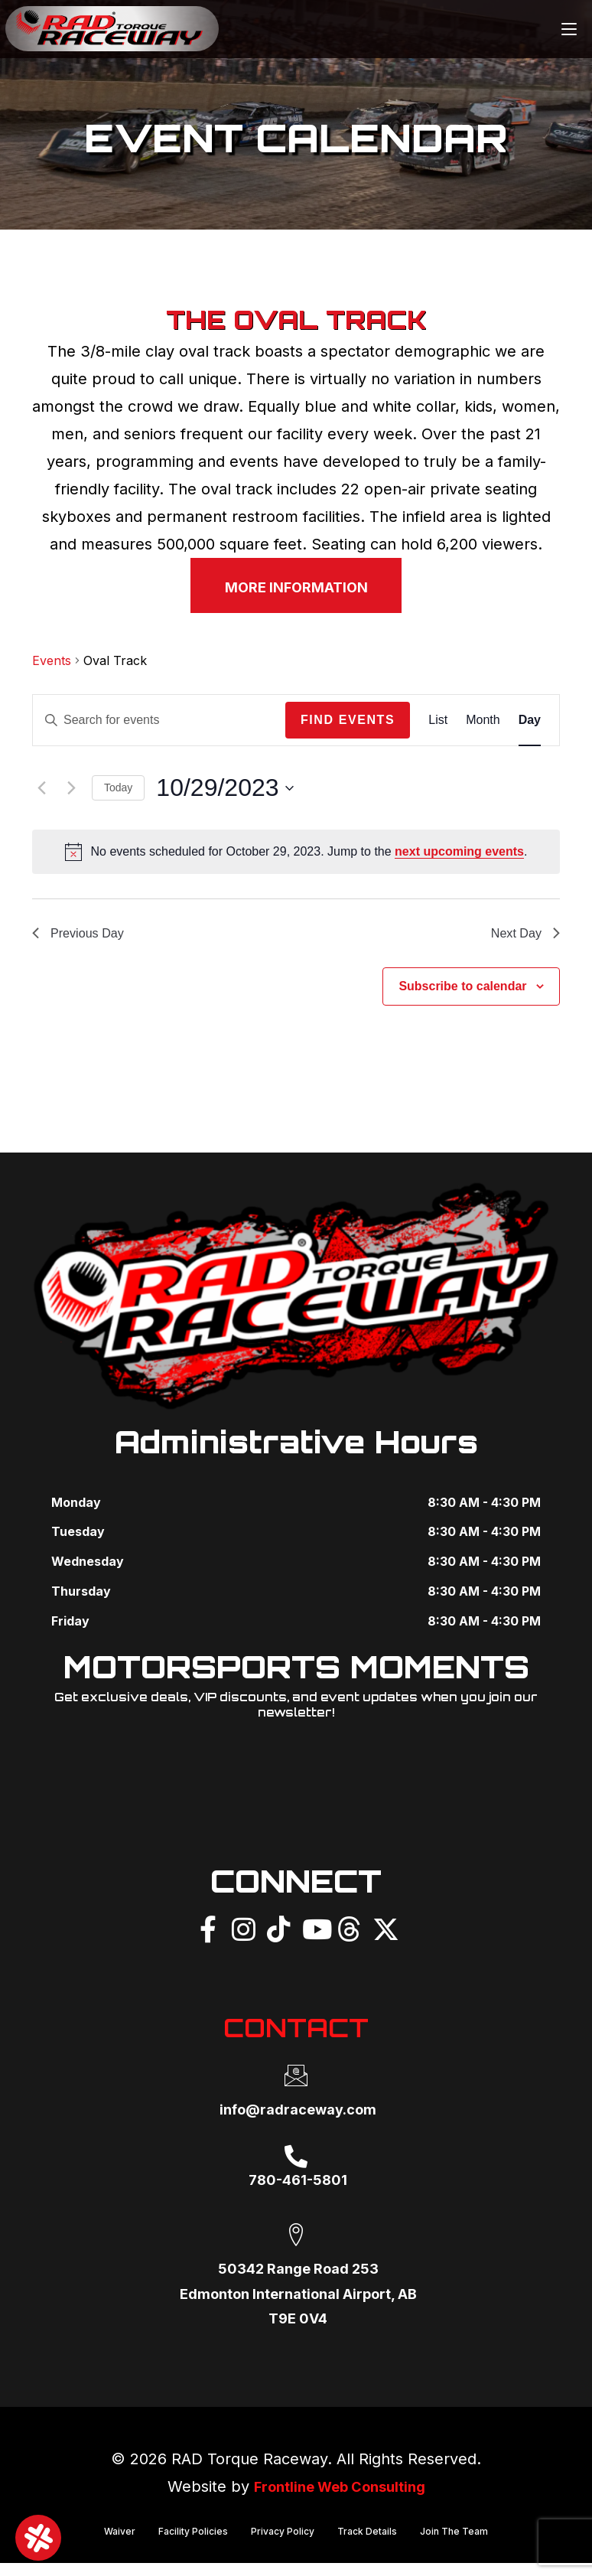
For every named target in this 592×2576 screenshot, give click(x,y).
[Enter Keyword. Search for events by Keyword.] (159, 730)
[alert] (296, 862)
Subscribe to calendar (462, 999)
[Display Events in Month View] (482, 730)
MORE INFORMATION (296, 592)
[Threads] (348, 1940)
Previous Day (82, 944)
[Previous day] (41, 798)
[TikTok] (278, 1940)
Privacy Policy (282, 2545)
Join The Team (454, 2545)
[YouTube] (313, 1940)
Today (118, 797)
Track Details (367, 2545)
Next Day (522, 944)
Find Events (348, 729)
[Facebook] (208, 1940)
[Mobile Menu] (569, 28)
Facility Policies (193, 2545)
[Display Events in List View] (437, 730)
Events (51, 670)
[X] (383, 1940)
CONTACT (296, 2039)
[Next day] (71, 798)
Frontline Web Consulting (339, 2500)
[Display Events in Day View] (530, 730)
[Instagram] (243, 1940)
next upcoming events (459, 861)
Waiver (119, 2545)
